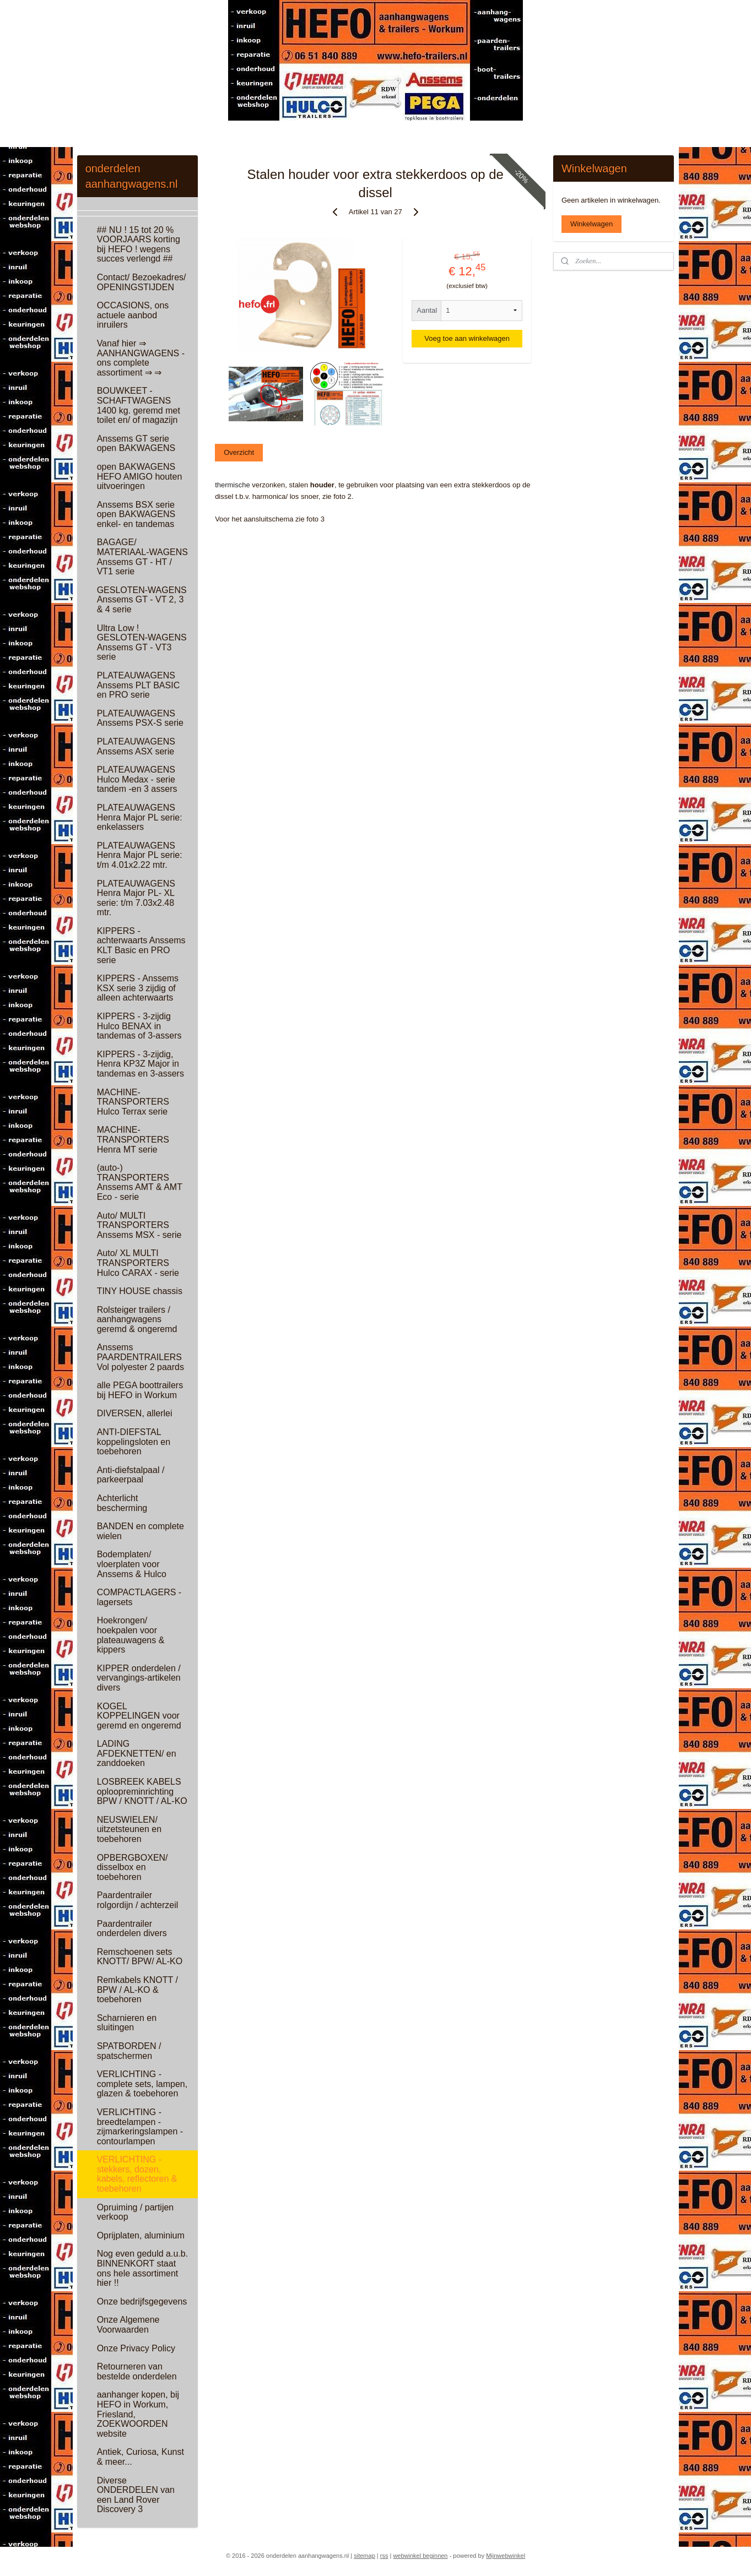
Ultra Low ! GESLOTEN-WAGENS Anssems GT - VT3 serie (142, 642)
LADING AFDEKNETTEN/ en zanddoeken (136, 1753)
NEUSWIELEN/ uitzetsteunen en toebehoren (129, 1829)
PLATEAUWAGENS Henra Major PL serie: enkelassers (139, 817)
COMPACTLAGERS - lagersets (139, 1597)
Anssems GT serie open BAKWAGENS (136, 443)
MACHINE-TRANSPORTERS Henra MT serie (133, 1139)
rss (384, 2555)
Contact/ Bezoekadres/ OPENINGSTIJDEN (141, 282)
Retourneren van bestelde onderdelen (137, 2371)
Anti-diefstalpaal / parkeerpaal (131, 1475)
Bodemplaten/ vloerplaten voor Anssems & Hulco (131, 1564)
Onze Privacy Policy (136, 2348)
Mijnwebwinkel (505, 2555)
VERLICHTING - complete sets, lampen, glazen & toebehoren (142, 2083)
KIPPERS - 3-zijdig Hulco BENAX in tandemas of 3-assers (139, 1026)
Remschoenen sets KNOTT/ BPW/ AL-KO (140, 1956)
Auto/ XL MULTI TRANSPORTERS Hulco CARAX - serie (138, 1262)
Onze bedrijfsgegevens (142, 2301)
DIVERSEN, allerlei (134, 1413)
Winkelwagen (591, 224)
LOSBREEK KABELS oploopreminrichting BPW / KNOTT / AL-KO (142, 1791)
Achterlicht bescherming (122, 1503)
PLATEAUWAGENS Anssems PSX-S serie (140, 718)
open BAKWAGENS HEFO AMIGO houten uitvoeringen (139, 476)
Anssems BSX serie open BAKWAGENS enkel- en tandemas (136, 514)
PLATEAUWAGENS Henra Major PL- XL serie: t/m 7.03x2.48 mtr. (136, 898)
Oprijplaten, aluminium (141, 2235)
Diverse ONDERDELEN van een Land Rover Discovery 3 (136, 2495)
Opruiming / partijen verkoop (135, 2212)
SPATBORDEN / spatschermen (129, 2051)
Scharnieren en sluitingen (127, 2022)
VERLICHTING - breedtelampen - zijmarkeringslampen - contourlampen (140, 2126)
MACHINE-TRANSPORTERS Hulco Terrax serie (133, 1102)
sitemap (364, 2555)
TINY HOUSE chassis (139, 1291)
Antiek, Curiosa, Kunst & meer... (140, 2456)
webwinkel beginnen (420, 2555)
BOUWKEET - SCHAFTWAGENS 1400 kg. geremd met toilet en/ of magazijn (138, 405)
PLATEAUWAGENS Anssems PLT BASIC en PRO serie (138, 685)
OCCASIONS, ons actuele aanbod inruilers (133, 315)
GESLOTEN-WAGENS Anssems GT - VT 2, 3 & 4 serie (142, 599)
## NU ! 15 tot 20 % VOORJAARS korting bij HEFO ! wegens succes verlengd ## (138, 244)
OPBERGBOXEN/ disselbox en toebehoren (132, 1867)
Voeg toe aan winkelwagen (467, 338)
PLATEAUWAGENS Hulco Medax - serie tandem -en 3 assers (137, 779)
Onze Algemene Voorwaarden (128, 2324)
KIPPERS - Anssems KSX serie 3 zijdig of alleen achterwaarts (138, 988)
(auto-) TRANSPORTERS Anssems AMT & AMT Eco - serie (139, 1182)
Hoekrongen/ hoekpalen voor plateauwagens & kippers (131, 1635)
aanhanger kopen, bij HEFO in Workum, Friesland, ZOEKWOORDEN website (138, 2414)
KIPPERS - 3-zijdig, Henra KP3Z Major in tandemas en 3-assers (140, 1064)
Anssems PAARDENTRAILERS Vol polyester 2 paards (140, 1357)
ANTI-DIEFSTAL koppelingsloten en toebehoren (133, 1441)
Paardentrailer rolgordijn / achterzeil (138, 1900)
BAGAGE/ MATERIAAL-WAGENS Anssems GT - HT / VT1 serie (142, 556)
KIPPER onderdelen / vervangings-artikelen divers (139, 1678)
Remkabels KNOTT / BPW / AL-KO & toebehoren (137, 1989)
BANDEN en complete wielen (140, 1531)
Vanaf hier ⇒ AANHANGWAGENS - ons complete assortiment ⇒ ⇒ (141, 358)
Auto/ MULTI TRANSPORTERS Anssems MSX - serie (139, 1225)
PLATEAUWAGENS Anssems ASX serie (136, 746)
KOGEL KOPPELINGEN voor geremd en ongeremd (139, 1716)
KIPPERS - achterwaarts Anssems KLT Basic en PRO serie (141, 945)
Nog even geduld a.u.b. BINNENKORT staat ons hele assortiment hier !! (142, 2268)
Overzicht (239, 452)
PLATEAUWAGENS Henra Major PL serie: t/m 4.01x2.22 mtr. (139, 855)
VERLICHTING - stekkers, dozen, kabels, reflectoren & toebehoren (137, 2174)
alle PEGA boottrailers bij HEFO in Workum (140, 1390)
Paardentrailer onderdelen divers (132, 1928)
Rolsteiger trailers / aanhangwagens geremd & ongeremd (137, 1319)
